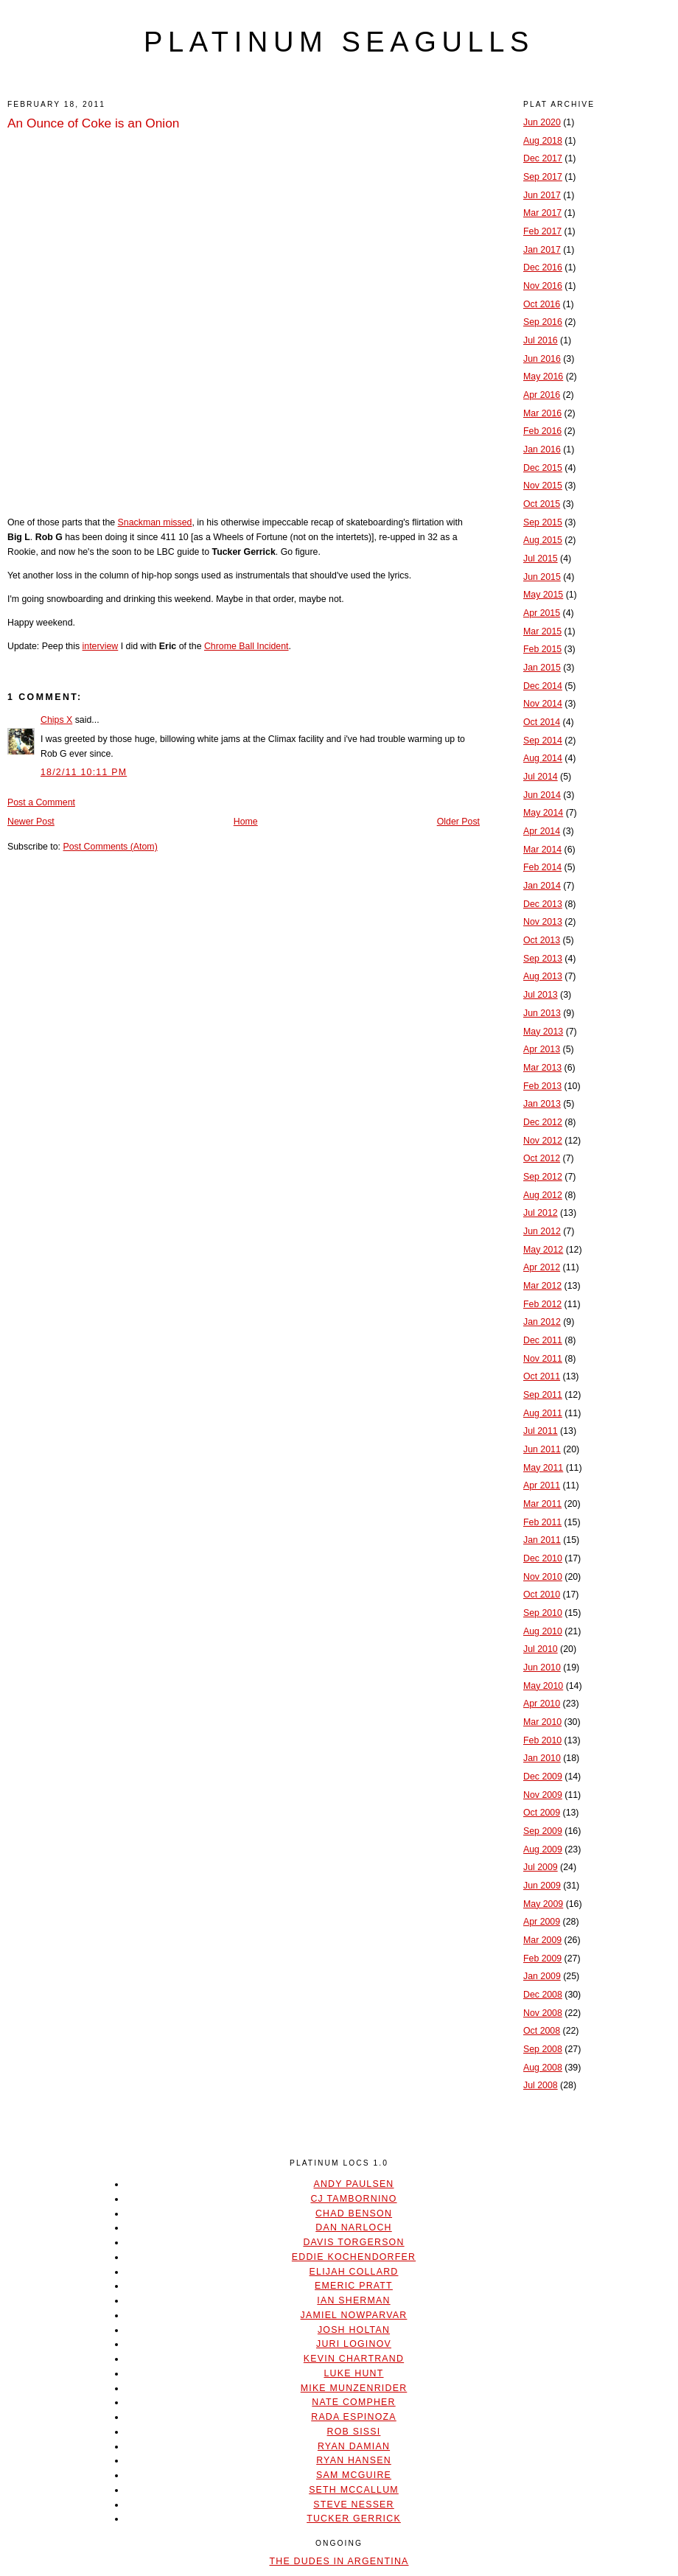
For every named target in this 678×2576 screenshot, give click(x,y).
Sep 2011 (542, 1395)
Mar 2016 (542, 413)
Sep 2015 (542, 522)
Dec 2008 (542, 1994)
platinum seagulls (339, 42)
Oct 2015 (541, 504)
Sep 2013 (542, 958)
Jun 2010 (542, 1667)
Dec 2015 (542, 468)
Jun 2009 (542, 1885)
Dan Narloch (353, 2227)
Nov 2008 (542, 2013)
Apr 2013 (541, 1049)
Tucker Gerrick (354, 2518)
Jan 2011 (542, 1540)
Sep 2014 (542, 740)
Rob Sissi (354, 2431)
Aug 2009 (542, 1849)
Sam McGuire (353, 2475)
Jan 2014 (542, 886)
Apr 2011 (541, 1485)
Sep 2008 (542, 2049)
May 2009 (543, 1904)
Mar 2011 (542, 1504)
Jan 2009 (542, 1976)
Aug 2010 (542, 1631)
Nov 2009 (542, 1795)
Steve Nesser (353, 2504)
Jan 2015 (542, 667)
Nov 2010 (542, 1577)
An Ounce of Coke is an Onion (93, 123)
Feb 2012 (542, 1304)
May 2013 (543, 1031)
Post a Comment (41, 802)
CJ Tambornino (353, 2199)
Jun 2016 (542, 359)
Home (246, 821)
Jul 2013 (540, 995)
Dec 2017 (542, 158)
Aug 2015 (542, 540)
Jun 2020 (542, 122)
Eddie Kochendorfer (354, 2257)
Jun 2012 (542, 1231)
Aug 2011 (542, 1413)
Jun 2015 (542, 577)
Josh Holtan (354, 2330)
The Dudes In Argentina (338, 2561)
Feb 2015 (542, 649)
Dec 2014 (542, 686)
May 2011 (543, 1468)
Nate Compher (353, 2402)
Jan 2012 (542, 1322)
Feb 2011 (542, 1522)
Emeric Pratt (354, 2286)
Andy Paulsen (353, 2184)
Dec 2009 (542, 1776)
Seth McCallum (354, 2490)
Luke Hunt (353, 2373)
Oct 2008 (541, 2031)
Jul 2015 (540, 558)
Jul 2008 (540, 2085)
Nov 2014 (542, 704)
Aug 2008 (542, 2067)
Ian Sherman (353, 2300)
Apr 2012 (541, 1267)
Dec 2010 (542, 1558)
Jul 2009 (540, 1867)
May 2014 (543, 813)
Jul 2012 (540, 1213)
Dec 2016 (542, 267)
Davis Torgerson (353, 2242)
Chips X (56, 720)
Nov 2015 (542, 485)
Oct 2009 (541, 1812)
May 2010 (543, 1686)
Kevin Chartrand (354, 2358)
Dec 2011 (542, 1340)
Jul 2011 (540, 1431)
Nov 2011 (542, 1359)
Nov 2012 (542, 1140)
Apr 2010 (541, 1703)
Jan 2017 (542, 250)
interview (101, 646)
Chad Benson (353, 2213)
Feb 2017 (542, 231)
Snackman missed (155, 522)
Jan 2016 (542, 449)
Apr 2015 (541, 613)
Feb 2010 (542, 1740)
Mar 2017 (542, 213)
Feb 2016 (542, 431)
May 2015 (543, 594)
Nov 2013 (542, 922)
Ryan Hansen (353, 2460)
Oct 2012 (541, 1158)
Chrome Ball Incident (246, 646)
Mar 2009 (542, 1940)
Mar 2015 (542, 631)
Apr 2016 (541, 395)
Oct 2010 (541, 1594)
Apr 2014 (541, 831)
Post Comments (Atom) (110, 846)
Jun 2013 (542, 1013)
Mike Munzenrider (354, 2388)
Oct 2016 (541, 304)
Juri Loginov (353, 2344)
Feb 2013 (542, 1086)
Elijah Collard (354, 2272)
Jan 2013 (542, 1104)
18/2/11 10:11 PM (84, 772)
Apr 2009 (541, 1922)
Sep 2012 (542, 1177)
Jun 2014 (542, 795)
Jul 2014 (540, 776)
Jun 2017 (542, 195)
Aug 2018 (542, 141)
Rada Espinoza (353, 2417)
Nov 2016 (542, 286)
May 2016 (543, 376)
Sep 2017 (542, 177)
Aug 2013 (542, 976)
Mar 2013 (542, 1068)
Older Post (458, 821)
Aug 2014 (542, 758)
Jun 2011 (542, 1449)
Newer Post (31, 821)
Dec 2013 (542, 904)
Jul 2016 (540, 340)
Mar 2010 (542, 1722)
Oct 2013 (541, 940)
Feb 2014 (542, 867)
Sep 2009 (542, 1831)
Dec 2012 (542, 1122)
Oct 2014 (541, 722)
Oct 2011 (541, 1376)
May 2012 (543, 1250)
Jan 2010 (542, 1758)
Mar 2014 (542, 849)
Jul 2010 (540, 1649)
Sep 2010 (542, 1613)
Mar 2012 (542, 1286)
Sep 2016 (542, 322)
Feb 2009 (542, 1958)
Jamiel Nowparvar (354, 2315)
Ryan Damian (354, 2446)
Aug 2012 (542, 1195)
